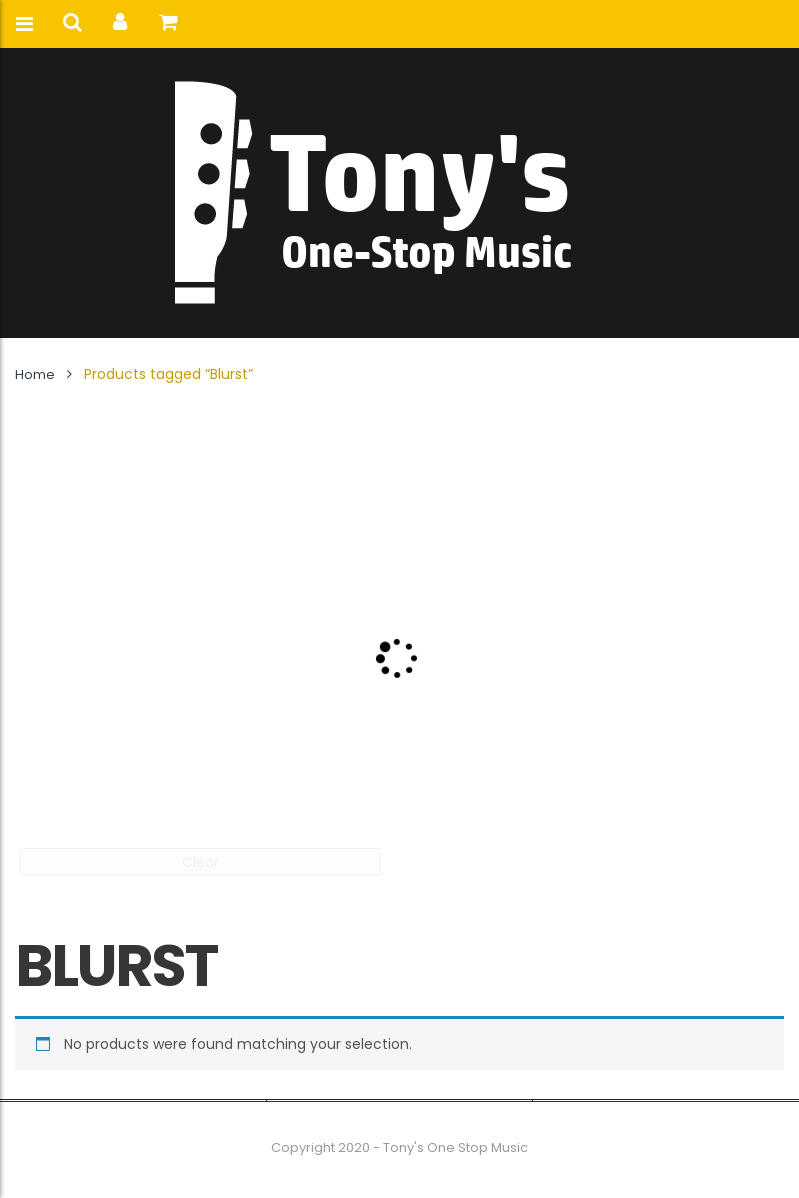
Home (35, 374)
